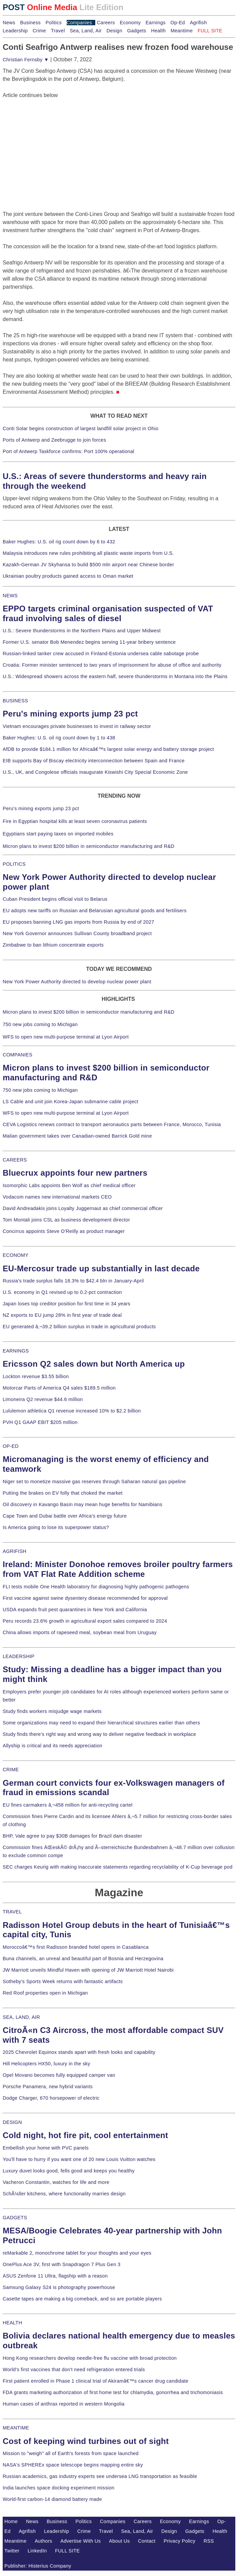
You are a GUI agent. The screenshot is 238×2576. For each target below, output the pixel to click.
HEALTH (12, 2322)
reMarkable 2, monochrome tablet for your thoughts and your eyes (77, 2253)
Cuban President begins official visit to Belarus (55, 899)
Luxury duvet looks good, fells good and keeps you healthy (69, 2170)
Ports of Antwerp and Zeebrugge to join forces (54, 440)
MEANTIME (16, 2427)
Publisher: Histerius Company (37, 2566)
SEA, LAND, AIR (21, 2017)
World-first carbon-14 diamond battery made (52, 2499)
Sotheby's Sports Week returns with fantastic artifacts (63, 1981)
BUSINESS (15, 700)
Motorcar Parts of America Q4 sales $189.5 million (59, 1388)
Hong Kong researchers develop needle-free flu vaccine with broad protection (90, 2358)
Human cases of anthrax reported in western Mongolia (64, 2404)
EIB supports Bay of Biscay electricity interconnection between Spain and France (93, 760)
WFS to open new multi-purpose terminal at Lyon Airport (66, 1037)
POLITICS (14, 864)
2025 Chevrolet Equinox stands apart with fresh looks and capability (79, 2052)
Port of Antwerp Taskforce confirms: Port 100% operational (68, 451)
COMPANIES (17, 1054)
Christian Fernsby (26, 59)
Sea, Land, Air (86, 30)
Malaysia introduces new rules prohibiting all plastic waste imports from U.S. (88, 553)
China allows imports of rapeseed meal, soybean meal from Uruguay (80, 1632)
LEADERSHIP (18, 1656)
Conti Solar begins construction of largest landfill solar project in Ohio (81, 428)
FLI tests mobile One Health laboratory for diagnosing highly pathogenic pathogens (96, 1586)
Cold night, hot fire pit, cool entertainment (85, 2135)
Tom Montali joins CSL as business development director (66, 1219)
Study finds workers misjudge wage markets (52, 1711)
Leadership (15, 30)
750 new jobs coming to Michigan (40, 1024)
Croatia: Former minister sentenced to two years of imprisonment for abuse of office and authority (112, 665)
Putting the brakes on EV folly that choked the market (63, 1493)
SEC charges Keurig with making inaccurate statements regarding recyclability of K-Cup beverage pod (117, 1867)
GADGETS (15, 2217)
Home (11, 2521)
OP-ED (11, 1446)
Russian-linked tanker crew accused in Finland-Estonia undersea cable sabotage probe (101, 653)
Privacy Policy (179, 2541)
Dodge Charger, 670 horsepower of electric (51, 2098)
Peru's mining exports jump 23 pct (70, 713)
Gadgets (136, 30)
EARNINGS (16, 1351)
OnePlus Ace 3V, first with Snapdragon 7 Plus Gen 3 (62, 2264)
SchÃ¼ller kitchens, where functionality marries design (64, 2193)
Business (30, 22)
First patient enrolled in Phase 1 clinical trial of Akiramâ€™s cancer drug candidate (96, 2381)
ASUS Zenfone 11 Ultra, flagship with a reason (55, 2276)
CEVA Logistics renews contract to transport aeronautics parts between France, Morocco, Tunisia (112, 1124)
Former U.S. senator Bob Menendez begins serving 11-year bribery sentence (89, 642)
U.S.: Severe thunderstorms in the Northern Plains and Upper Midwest (82, 630)
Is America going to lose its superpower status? (56, 1527)
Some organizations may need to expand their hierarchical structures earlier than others (101, 1722)
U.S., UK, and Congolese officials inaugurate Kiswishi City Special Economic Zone (95, 772)
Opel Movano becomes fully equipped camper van (59, 2075)
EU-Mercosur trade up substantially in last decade (101, 1268)
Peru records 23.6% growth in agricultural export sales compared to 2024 (85, 1621)
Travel (58, 30)
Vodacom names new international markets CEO (57, 1197)
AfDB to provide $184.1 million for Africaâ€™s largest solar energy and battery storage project (108, 749)
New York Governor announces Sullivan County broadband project (77, 933)
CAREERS (15, 1160)
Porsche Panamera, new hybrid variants (48, 2086)
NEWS (10, 595)
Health (158, 30)
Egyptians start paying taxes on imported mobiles (58, 833)
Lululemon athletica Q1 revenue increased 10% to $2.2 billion (72, 1410)
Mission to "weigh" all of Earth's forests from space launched (71, 2453)
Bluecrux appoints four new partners (75, 1172)
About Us (119, 2541)
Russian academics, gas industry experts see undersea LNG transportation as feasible (100, 2476)
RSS (209, 2541)
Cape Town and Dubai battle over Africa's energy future (65, 1516)
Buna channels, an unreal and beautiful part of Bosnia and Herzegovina (83, 1958)
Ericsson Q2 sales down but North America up (94, 1363)
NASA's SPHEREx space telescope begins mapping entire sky (73, 2465)
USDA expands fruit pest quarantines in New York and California (75, 1609)
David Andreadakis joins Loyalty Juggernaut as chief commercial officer (83, 1208)
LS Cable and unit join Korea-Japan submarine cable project (70, 1101)
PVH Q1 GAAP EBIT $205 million (40, 1422)
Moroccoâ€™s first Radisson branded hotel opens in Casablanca (76, 1947)
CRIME (11, 1769)
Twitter (12, 2550)
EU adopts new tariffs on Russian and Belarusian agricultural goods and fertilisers (94, 910)
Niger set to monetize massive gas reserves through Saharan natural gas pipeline (94, 1481)
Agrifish (198, 22)
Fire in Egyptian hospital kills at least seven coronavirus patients (75, 821)
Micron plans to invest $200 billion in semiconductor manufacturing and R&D (88, 846)
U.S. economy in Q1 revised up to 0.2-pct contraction (62, 1292)
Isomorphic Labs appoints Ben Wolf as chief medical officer (69, 1185)
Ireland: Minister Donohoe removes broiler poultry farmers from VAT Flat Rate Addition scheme (118, 1569)
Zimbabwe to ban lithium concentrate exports (53, 945)
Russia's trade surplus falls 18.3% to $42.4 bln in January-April (73, 1280)
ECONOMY (16, 1255)
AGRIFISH (15, 1551)
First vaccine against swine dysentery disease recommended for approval (85, 1598)
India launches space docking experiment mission (58, 2487)
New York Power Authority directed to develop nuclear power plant (77, 981)
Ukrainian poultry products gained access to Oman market (68, 576)
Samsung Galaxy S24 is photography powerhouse (59, 2287)
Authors (43, 2541)
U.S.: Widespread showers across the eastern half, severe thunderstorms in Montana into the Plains (115, 676)
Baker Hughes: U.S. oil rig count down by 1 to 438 (59, 737)
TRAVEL (12, 1911)
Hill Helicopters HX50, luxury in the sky (46, 2063)
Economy (130, 22)
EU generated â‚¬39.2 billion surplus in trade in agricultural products (79, 1326)
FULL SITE (67, 2550)
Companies (79, 22)
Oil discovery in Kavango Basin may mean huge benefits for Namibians (82, 1504)
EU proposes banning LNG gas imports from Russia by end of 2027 (78, 922)
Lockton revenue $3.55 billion (36, 1376)
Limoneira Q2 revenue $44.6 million (43, 1399)
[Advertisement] (53, 141)
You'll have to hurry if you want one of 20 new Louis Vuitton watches (79, 2159)
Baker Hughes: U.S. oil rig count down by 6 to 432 (59, 541)
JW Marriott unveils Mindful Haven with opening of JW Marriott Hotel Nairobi (88, 1970)
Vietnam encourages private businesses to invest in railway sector (77, 726)
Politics (53, 22)
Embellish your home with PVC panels (46, 2148)
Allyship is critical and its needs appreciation (52, 1745)
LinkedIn (37, 2550)
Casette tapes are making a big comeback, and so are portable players (82, 2298)
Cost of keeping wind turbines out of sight (86, 2441)
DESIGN (12, 2122)
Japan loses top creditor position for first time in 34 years (66, 1303)
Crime (39, 30)
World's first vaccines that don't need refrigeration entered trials (74, 2369)
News (9, 22)
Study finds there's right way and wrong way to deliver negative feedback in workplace (99, 1734)
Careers (106, 22)
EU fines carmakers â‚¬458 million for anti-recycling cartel (68, 1805)
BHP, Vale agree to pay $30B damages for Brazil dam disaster (72, 1836)
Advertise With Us (81, 2541)
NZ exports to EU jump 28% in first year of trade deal (62, 1315)
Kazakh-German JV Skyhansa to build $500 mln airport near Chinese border (88, 564)
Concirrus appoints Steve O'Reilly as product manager (64, 1231)
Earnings (155, 22)
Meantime (182, 30)
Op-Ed (177, 22)
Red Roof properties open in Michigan (45, 1993)
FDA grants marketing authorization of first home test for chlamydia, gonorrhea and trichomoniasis (113, 2392)
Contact (147, 2541)
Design (114, 30)
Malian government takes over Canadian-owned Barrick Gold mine (77, 1136)
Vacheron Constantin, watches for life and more (56, 2182)
